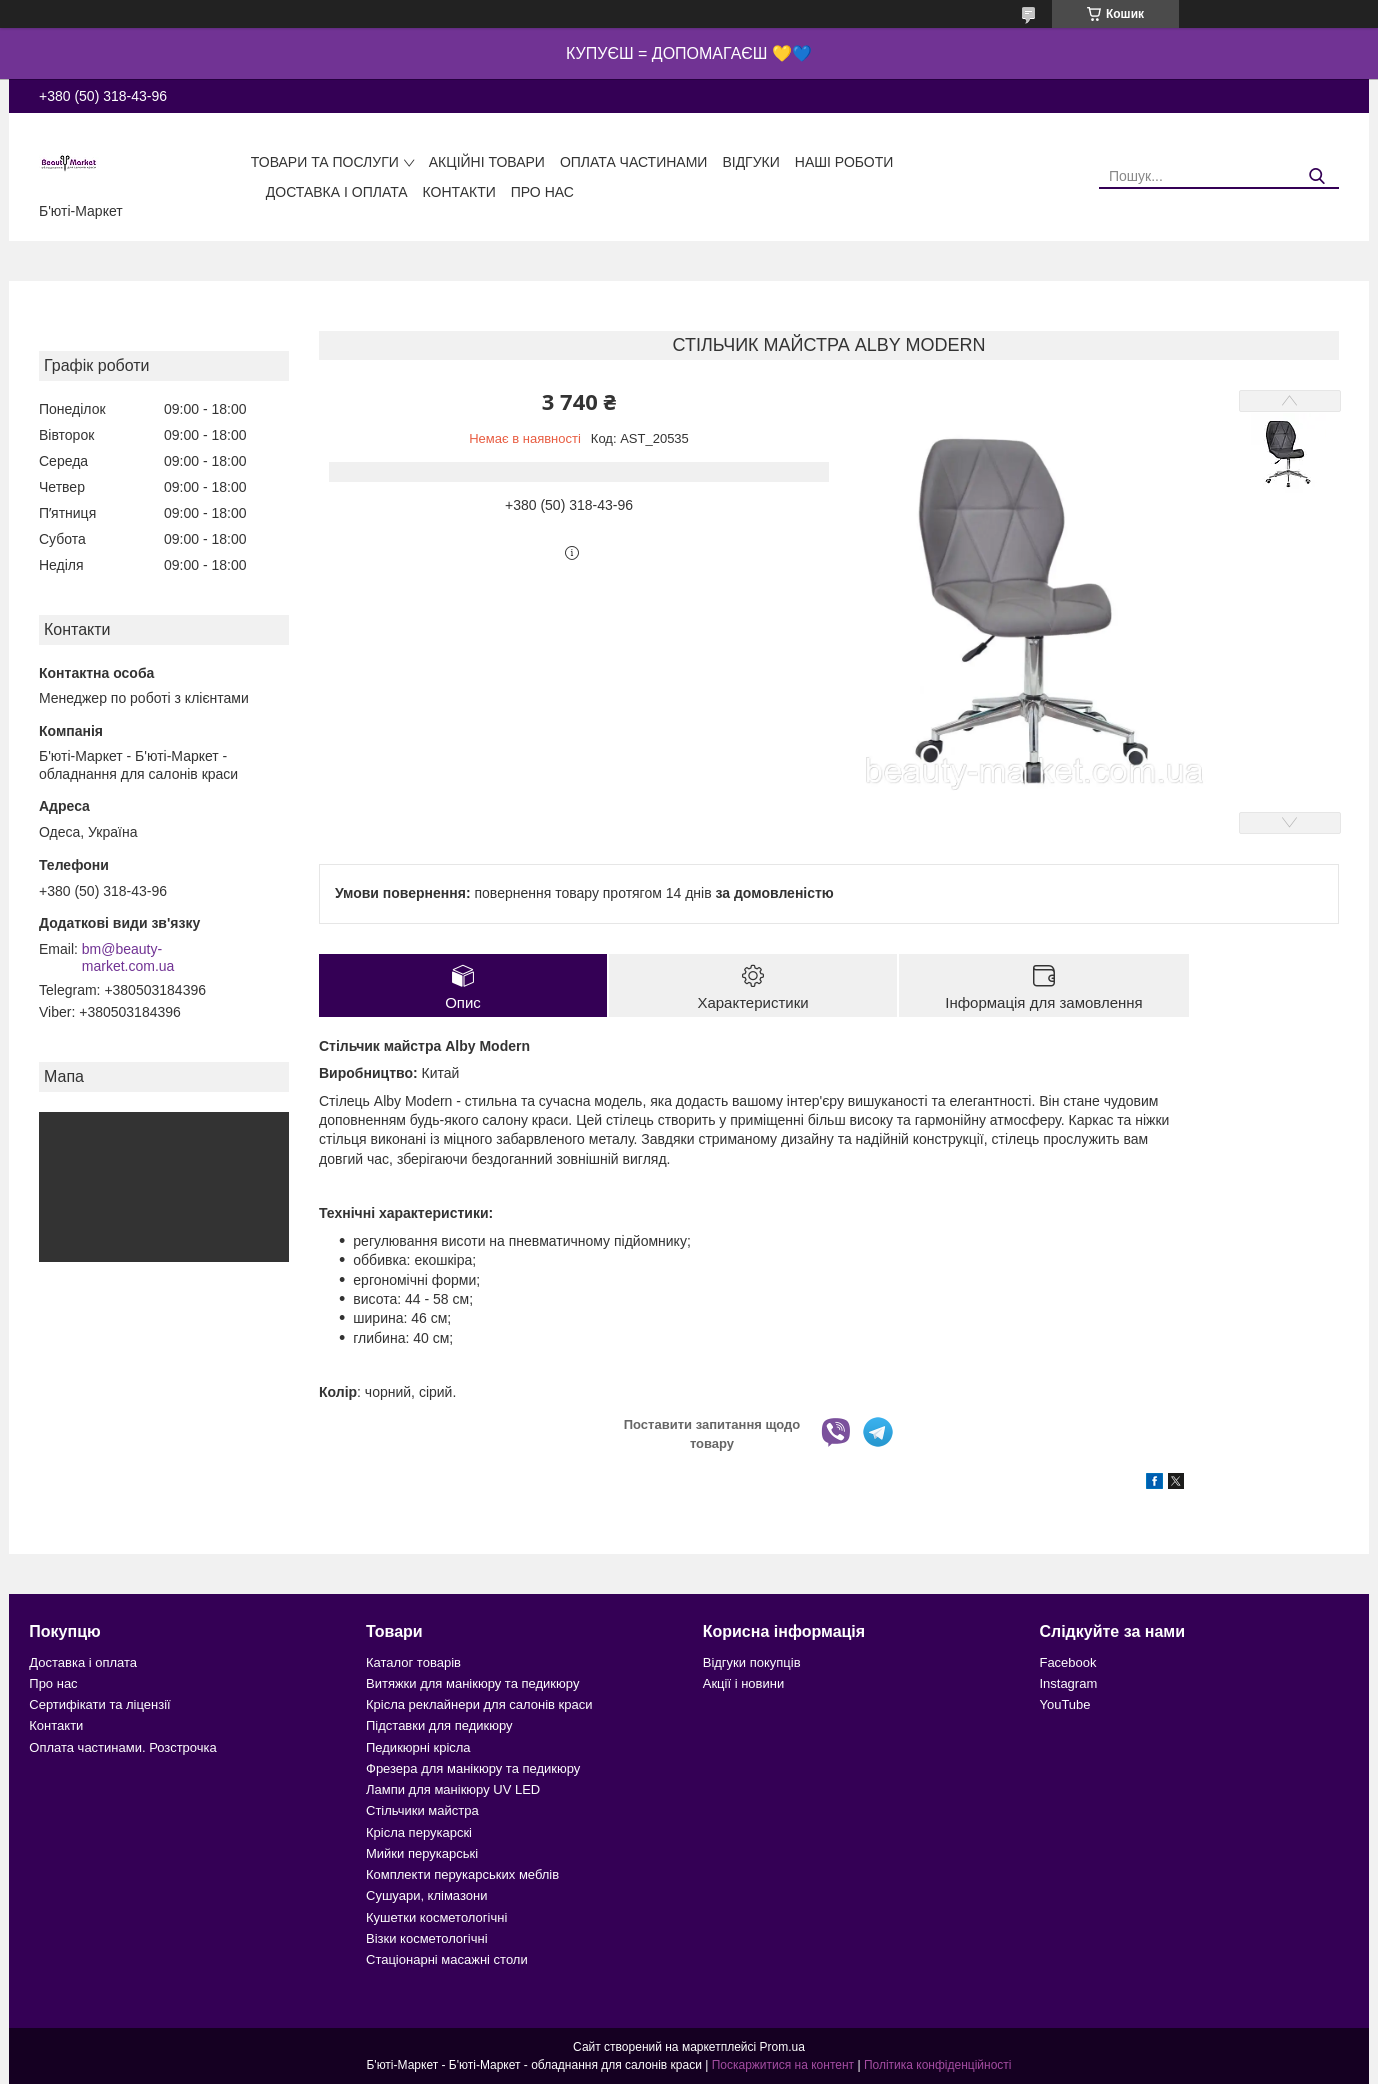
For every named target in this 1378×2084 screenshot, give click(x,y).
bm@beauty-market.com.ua (128, 958)
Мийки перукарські (422, 1853)
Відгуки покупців (752, 1662)
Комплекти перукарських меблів (462, 1874)
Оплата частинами (634, 162)
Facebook (1067, 1662)
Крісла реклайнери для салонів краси (479, 1704)
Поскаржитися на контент (783, 2065)
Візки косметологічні (427, 1938)
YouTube (1064, 1704)
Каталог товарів (413, 1662)
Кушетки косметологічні (436, 1917)
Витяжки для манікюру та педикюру (472, 1683)
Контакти (459, 192)
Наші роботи (844, 162)
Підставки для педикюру (439, 1725)
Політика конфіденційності (938, 2065)
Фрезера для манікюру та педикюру (473, 1768)
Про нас (542, 192)
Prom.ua (782, 2047)
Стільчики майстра (422, 1810)
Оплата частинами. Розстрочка (122, 1747)
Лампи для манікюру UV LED (453, 1789)
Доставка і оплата (337, 192)
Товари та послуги (325, 162)
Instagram (1068, 1683)
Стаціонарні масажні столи (447, 1959)
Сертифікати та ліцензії (99, 1704)
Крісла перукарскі (419, 1832)
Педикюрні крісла (418, 1747)
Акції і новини (743, 1683)
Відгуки (750, 162)
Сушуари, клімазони (426, 1895)
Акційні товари (487, 162)
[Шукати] (1316, 176)
